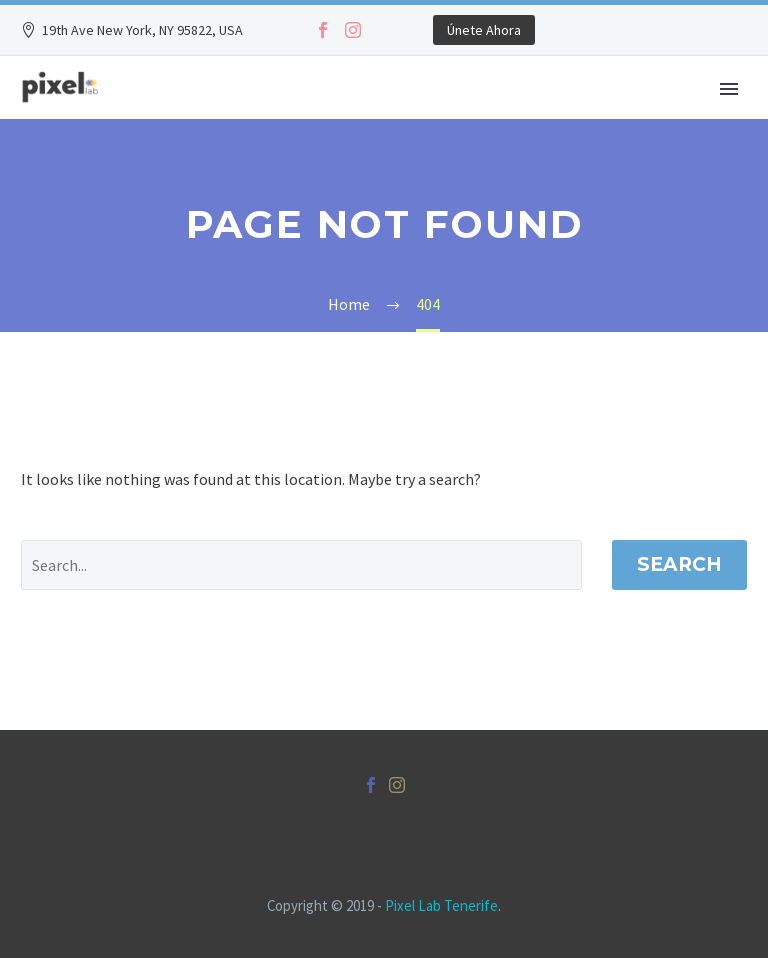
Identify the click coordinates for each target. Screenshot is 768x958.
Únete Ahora (484, 30)
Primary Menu (729, 89)
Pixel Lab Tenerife (441, 905)
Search (679, 564)
